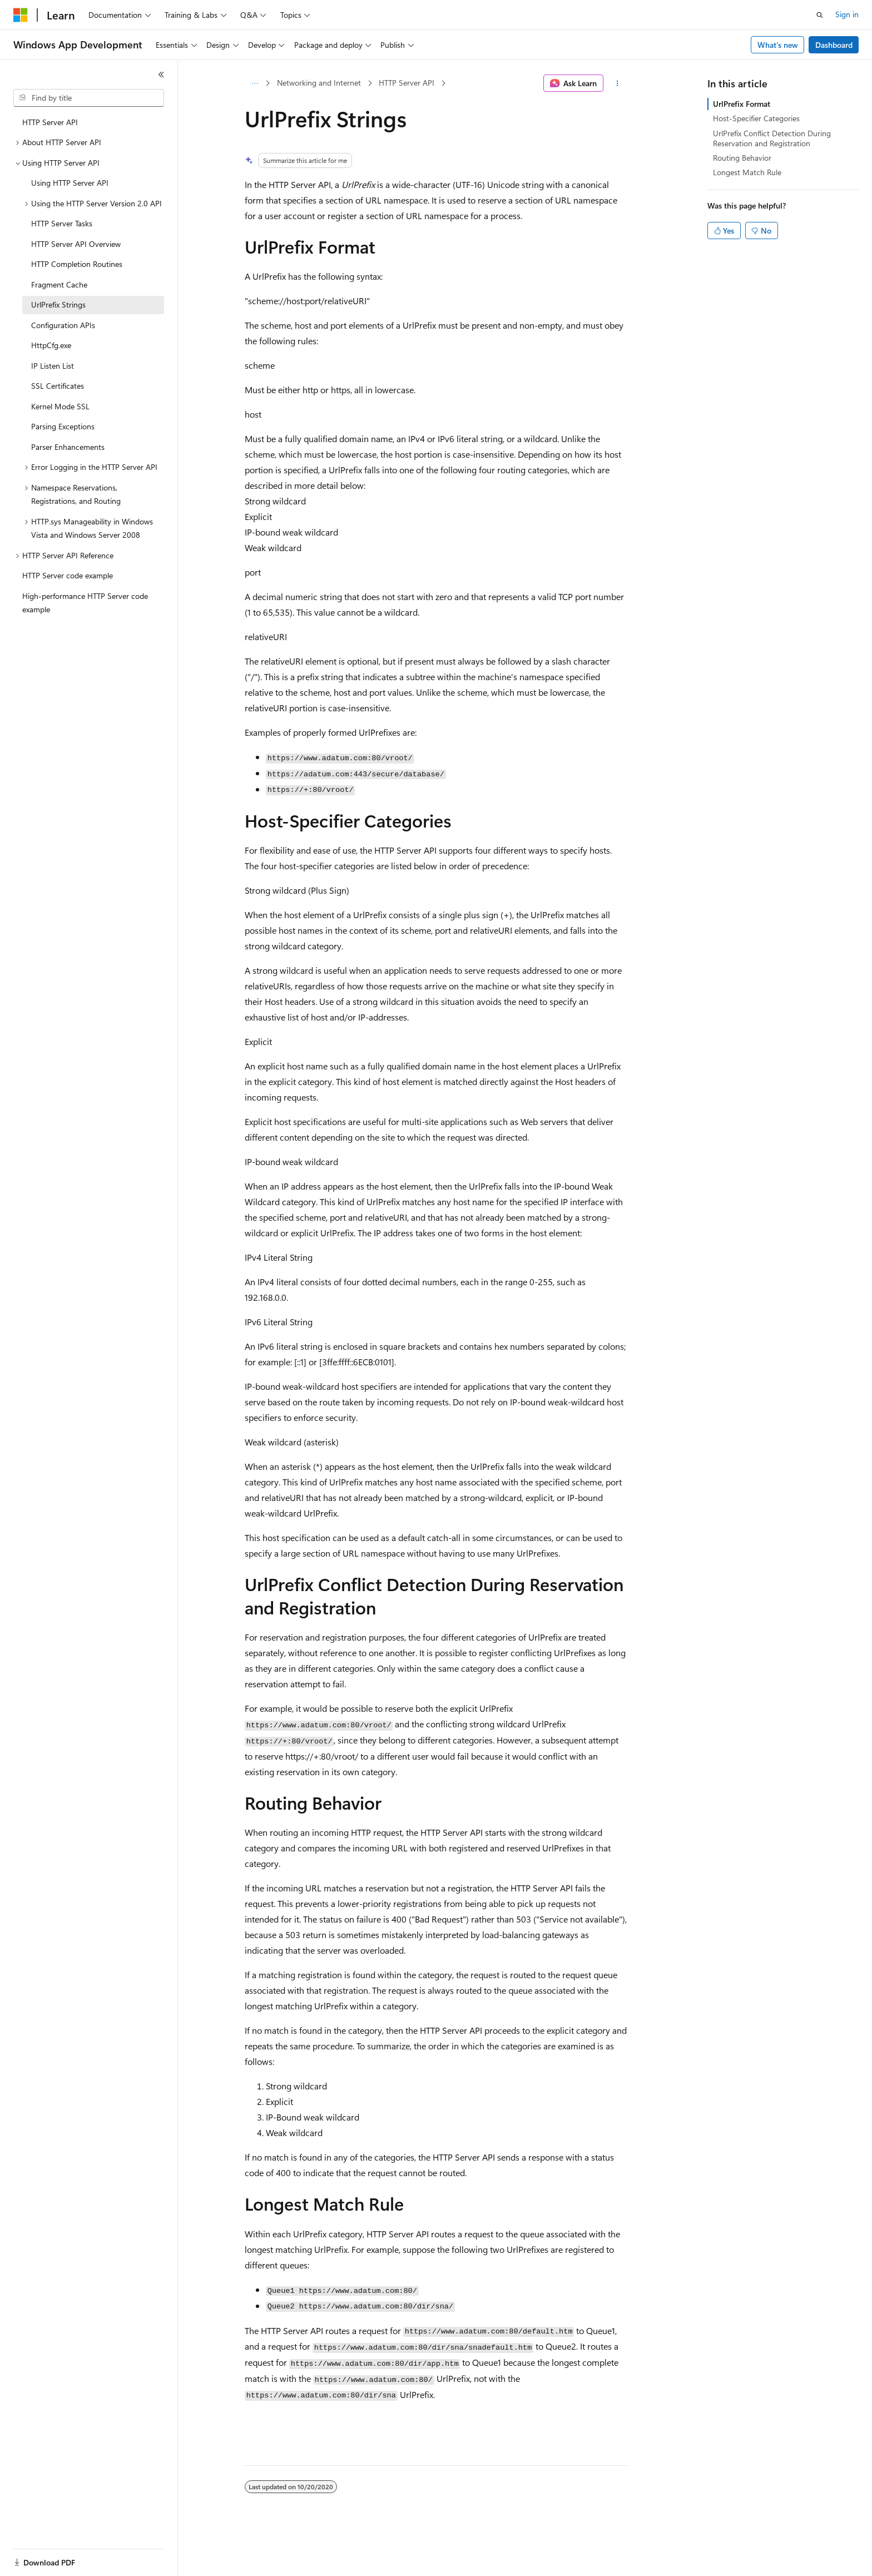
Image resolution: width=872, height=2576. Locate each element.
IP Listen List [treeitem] (52, 365)
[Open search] (820, 15)
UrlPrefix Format (741, 103)
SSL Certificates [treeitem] (57, 385)
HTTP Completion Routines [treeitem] (76, 264)
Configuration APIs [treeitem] (63, 325)
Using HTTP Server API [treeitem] (69, 182)
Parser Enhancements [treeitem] (68, 447)
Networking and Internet (319, 82)
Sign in (847, 14)
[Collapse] (161, 75)
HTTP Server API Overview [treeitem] (76, 244)
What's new (777, 44)
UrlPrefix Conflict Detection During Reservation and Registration (772, 138)
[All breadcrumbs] (254, 83)
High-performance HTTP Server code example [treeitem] (85, 603)
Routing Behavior (742, 157)
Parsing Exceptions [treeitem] (63, 426)
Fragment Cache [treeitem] (59, 284)
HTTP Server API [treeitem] (50, 122)
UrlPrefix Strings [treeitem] (58, 304)
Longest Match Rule (747, 172)
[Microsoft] (20, 15)
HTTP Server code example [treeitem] (67, 575)
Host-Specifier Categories (756, 118)
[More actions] (617, 83)
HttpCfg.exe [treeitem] (51, 345)
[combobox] (88, 98)
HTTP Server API (406, 82)
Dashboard (834, 44)
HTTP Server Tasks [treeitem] (61, 223)
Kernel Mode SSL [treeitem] (60, 406)
